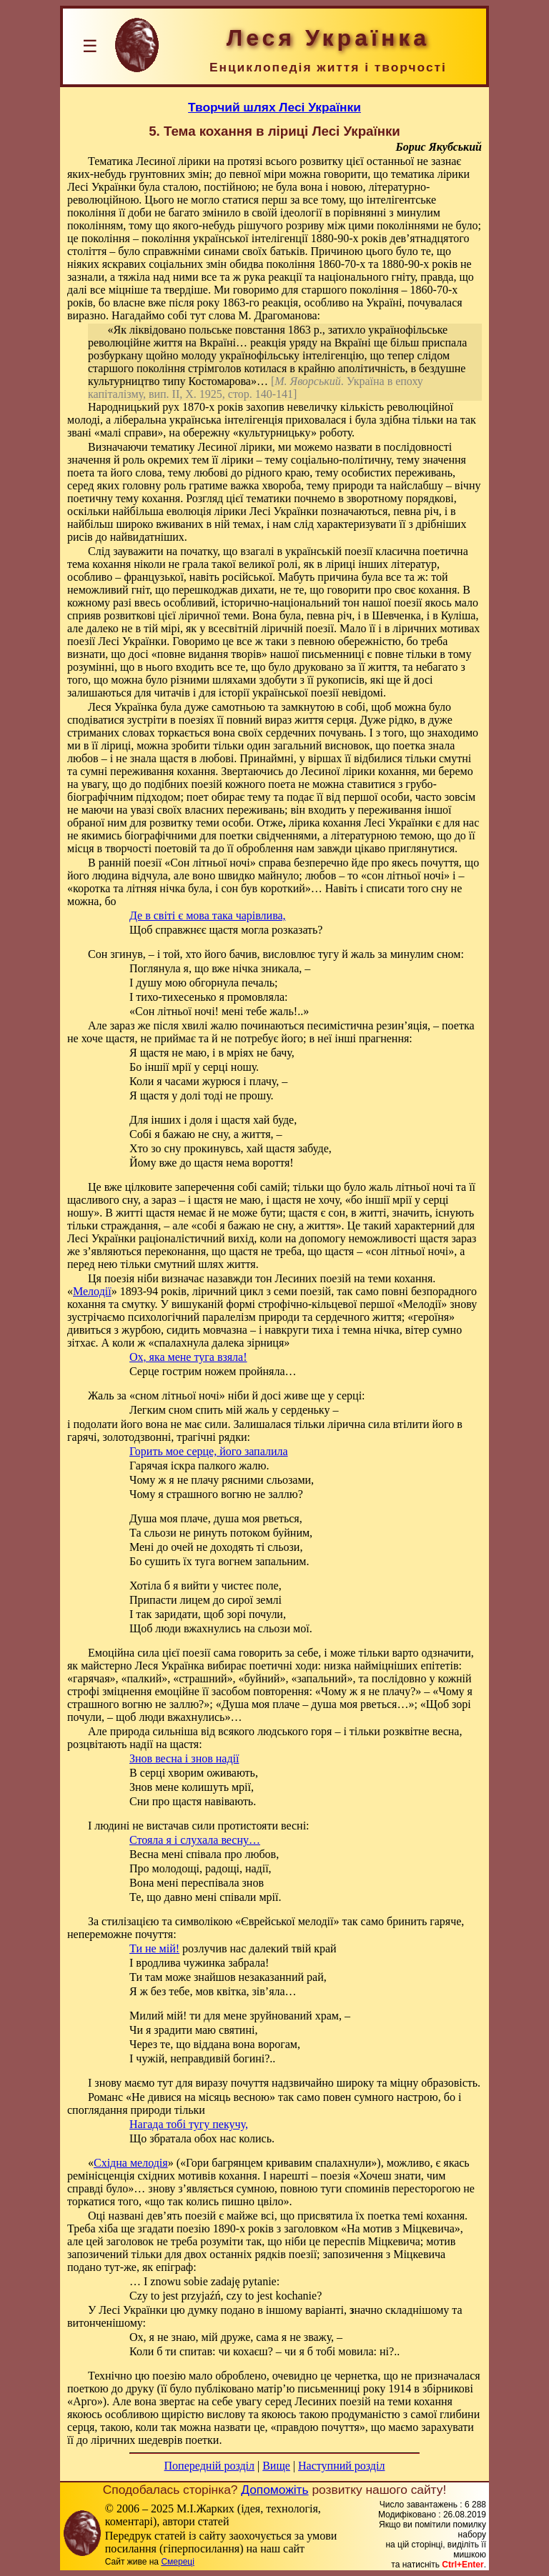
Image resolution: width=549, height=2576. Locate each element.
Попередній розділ (209, 2466)
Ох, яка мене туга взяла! (188, 1357)
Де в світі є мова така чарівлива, (207, 915)
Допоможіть (274, 2489)
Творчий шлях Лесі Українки (274, 107)
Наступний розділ (341, 2466)
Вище (276, 2466)
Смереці (177, 2562)
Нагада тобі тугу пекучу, (188, 2124)
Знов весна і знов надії (184, 1758)
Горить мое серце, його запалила (208, 1451)
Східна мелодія (131, 2163)
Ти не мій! (154, 1948)
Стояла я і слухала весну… (194, 1840)
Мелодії (92, 1291)
